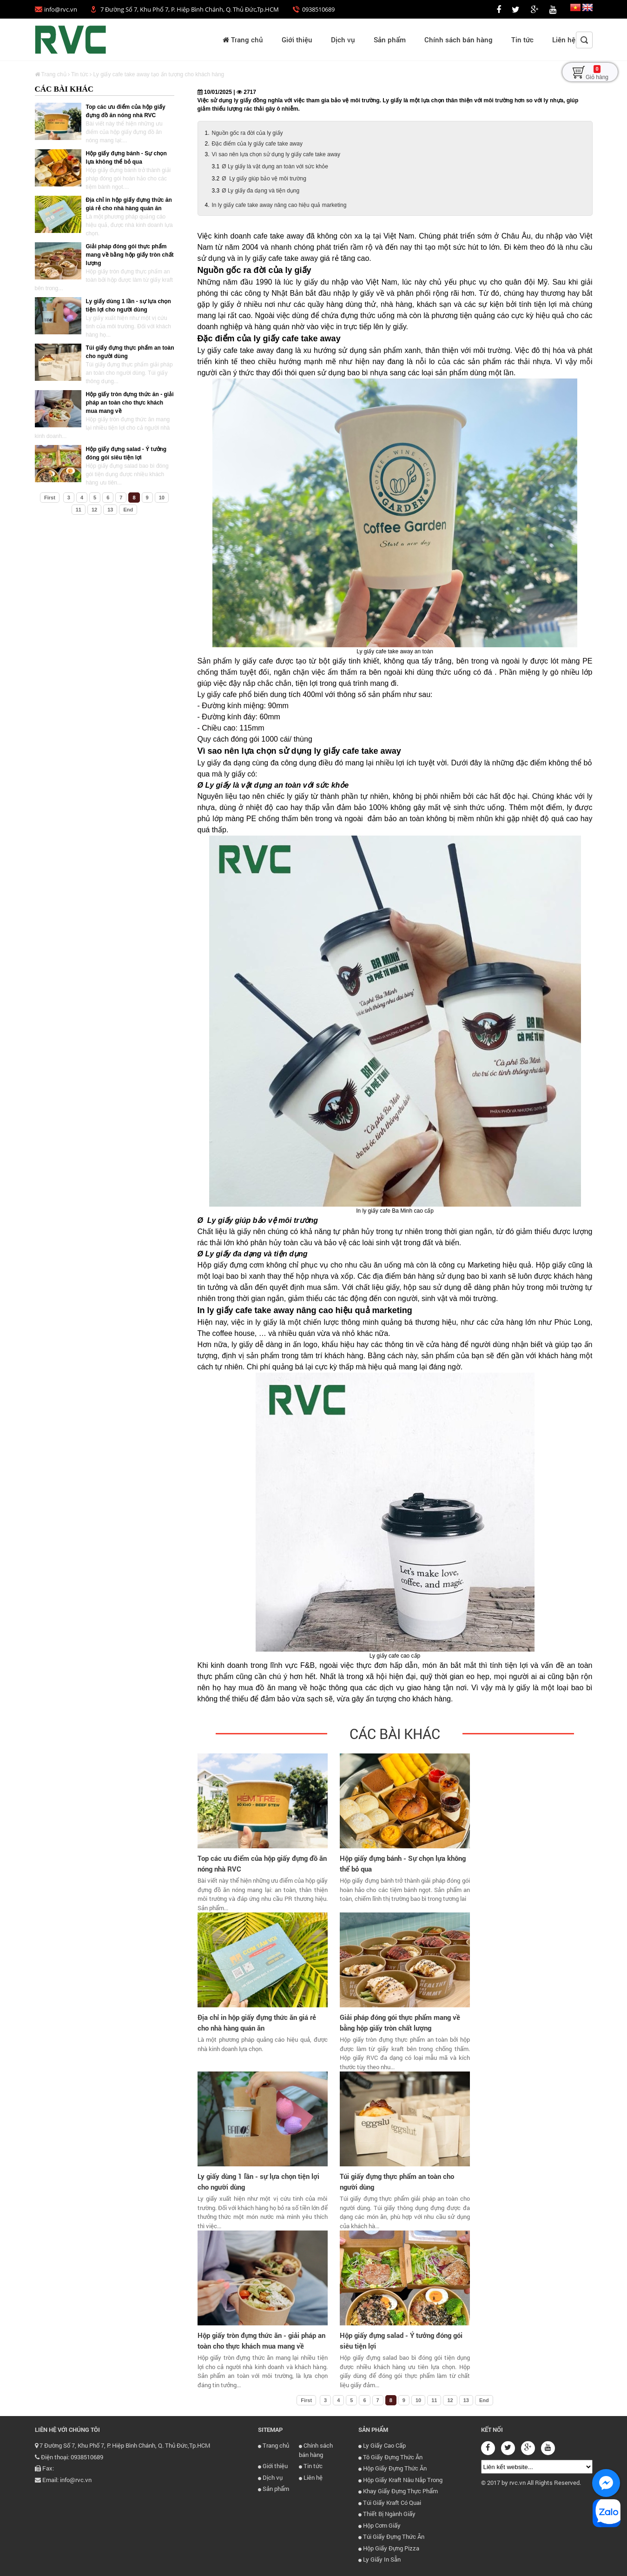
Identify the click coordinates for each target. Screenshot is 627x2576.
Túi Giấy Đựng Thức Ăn (391, 2536)
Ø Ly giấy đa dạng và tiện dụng (260, 190)
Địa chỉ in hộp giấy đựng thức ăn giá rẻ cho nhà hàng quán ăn (257, 2022)
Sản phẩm (390, 39)
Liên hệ (563, 39)
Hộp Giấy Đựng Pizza (388, 2548)
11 (78, 509)
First (49, 497)
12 (94, 509)
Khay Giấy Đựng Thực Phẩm (398, 2491)
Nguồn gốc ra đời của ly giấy (247, 133)
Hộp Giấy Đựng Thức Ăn (392, 2468)
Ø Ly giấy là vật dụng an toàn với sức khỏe (275, 166)
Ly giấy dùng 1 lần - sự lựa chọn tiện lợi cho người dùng (258, 2181)
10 (162, 497)
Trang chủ (243, 39)
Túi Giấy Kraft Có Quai (389, 2502)
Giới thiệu (297, 39)
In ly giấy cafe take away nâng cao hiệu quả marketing (279, 205)
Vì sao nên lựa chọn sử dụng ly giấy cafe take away (276, 154)
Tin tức (522, 39)
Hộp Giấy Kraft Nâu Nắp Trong (400, 2480)
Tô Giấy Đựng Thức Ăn (390, 2457)
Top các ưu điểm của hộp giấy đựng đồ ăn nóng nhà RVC (262, 1863)
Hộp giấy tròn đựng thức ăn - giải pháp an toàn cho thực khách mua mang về (130, 402)
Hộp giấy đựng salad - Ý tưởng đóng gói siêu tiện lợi (401, 2340)
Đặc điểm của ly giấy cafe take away (257, 143)
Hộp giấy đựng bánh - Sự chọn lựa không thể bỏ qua (403, 1863)
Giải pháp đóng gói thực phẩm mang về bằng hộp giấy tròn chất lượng (130, 254)
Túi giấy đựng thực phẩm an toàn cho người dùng (397, 2181)
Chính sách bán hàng (458, 39)
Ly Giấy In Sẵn (379, 2559)
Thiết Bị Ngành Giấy (387, 2514)
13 (110, 509)
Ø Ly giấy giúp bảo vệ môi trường (264, 178)
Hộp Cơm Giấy (379, 2525)
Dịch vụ (343, 39)
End (128, 509)
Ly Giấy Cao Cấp (382, 2445)
